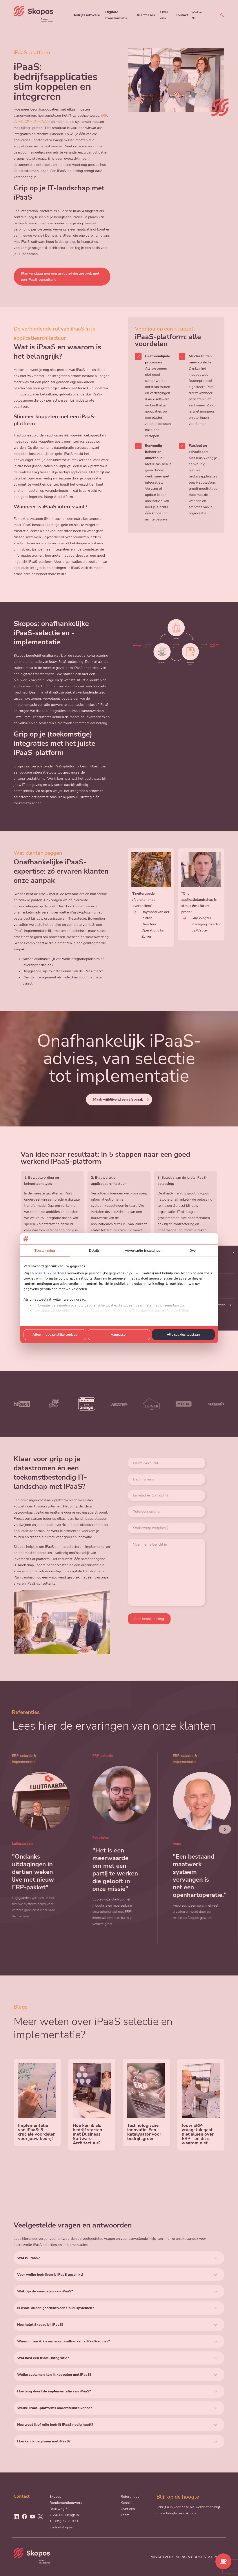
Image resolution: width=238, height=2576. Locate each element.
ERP (104, 115)
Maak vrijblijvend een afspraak (118, 1099)
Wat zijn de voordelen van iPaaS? (119, 2291)
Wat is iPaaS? (119, 2258)
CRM (29, 121)
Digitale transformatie (116, 15)
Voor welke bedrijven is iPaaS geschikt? (119, 2274)
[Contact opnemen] (223, 2561)
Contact (182, 15)
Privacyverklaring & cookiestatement (187, 2557)
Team (125, 2515)
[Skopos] (33, 21)
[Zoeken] (222, 15)
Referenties (130, 2496)
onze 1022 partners (50, 1273)
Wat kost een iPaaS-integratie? (119, 2358)
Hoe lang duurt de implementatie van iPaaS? (119, 2391)
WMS (18, 121)
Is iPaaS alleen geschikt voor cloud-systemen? (119, 2308)
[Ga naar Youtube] (32, 2516)
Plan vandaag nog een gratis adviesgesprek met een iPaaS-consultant (60, 276)
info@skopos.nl (64, 2527)
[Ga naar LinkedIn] (16, 2516)
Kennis (126, 2502)
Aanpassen (119, 1334)
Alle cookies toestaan (183, 1334)
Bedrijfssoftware (86, 15)
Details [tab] (94, 1250)
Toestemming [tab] (45, 1250)
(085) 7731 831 (65, 2521)
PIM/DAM (42, 121)
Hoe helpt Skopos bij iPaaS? (119, 2324)
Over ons (164, 15)
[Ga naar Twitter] (40, 2516)
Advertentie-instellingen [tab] (143, 1250)
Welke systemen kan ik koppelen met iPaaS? (119, 2374)
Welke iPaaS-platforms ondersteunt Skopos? (119, 2408)
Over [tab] (193, 1250)
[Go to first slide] (225, 1829)
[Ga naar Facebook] (24, 2516)
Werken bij (196, 15)
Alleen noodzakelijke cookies (55, 1334)
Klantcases (146, 15)
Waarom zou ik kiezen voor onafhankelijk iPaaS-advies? (119, 2341)
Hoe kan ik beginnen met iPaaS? (119, 2441)
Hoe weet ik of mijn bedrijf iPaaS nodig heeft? (119, 2424)
